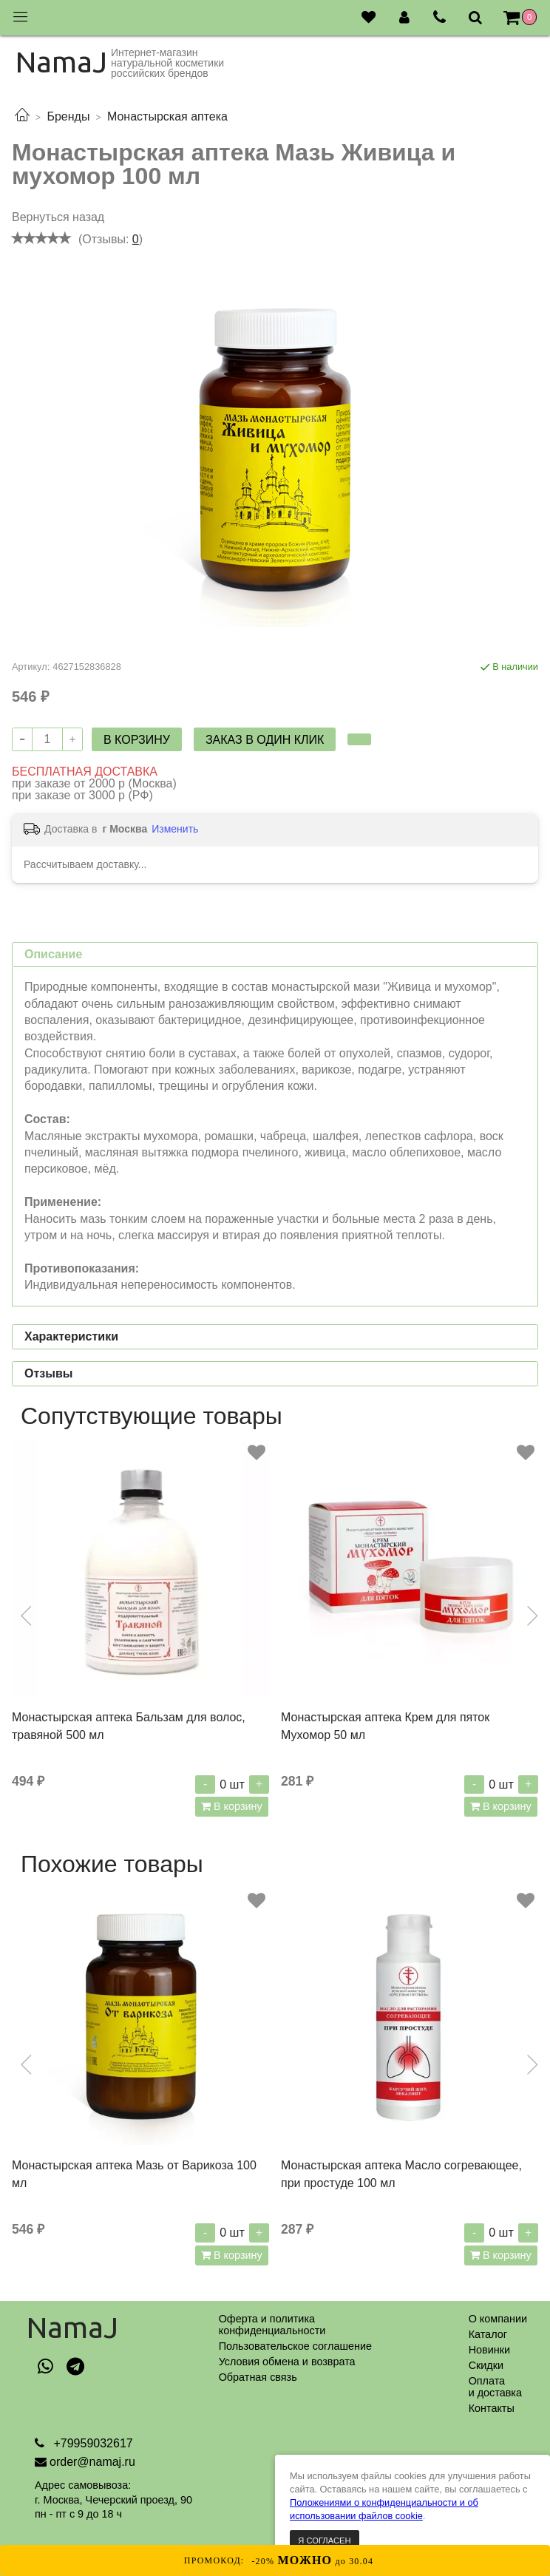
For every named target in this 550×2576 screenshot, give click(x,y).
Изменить (175, 829)
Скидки (486, 2365)
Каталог (488, 2334)
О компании (498, 2319)
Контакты (492, 2408)
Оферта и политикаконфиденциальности (272, 2324)
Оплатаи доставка (495, 2387)
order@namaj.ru (92, 2461)
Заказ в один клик (265, 739)
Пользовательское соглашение (295, 2346)
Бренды (68, 116)
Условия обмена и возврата (287, 2361)
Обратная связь (258, 2377)
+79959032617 (91, 2443)
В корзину (236, 1806)
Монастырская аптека (167, 116)
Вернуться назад (58, 217)
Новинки (489, 2350)
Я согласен (324, 2540)
